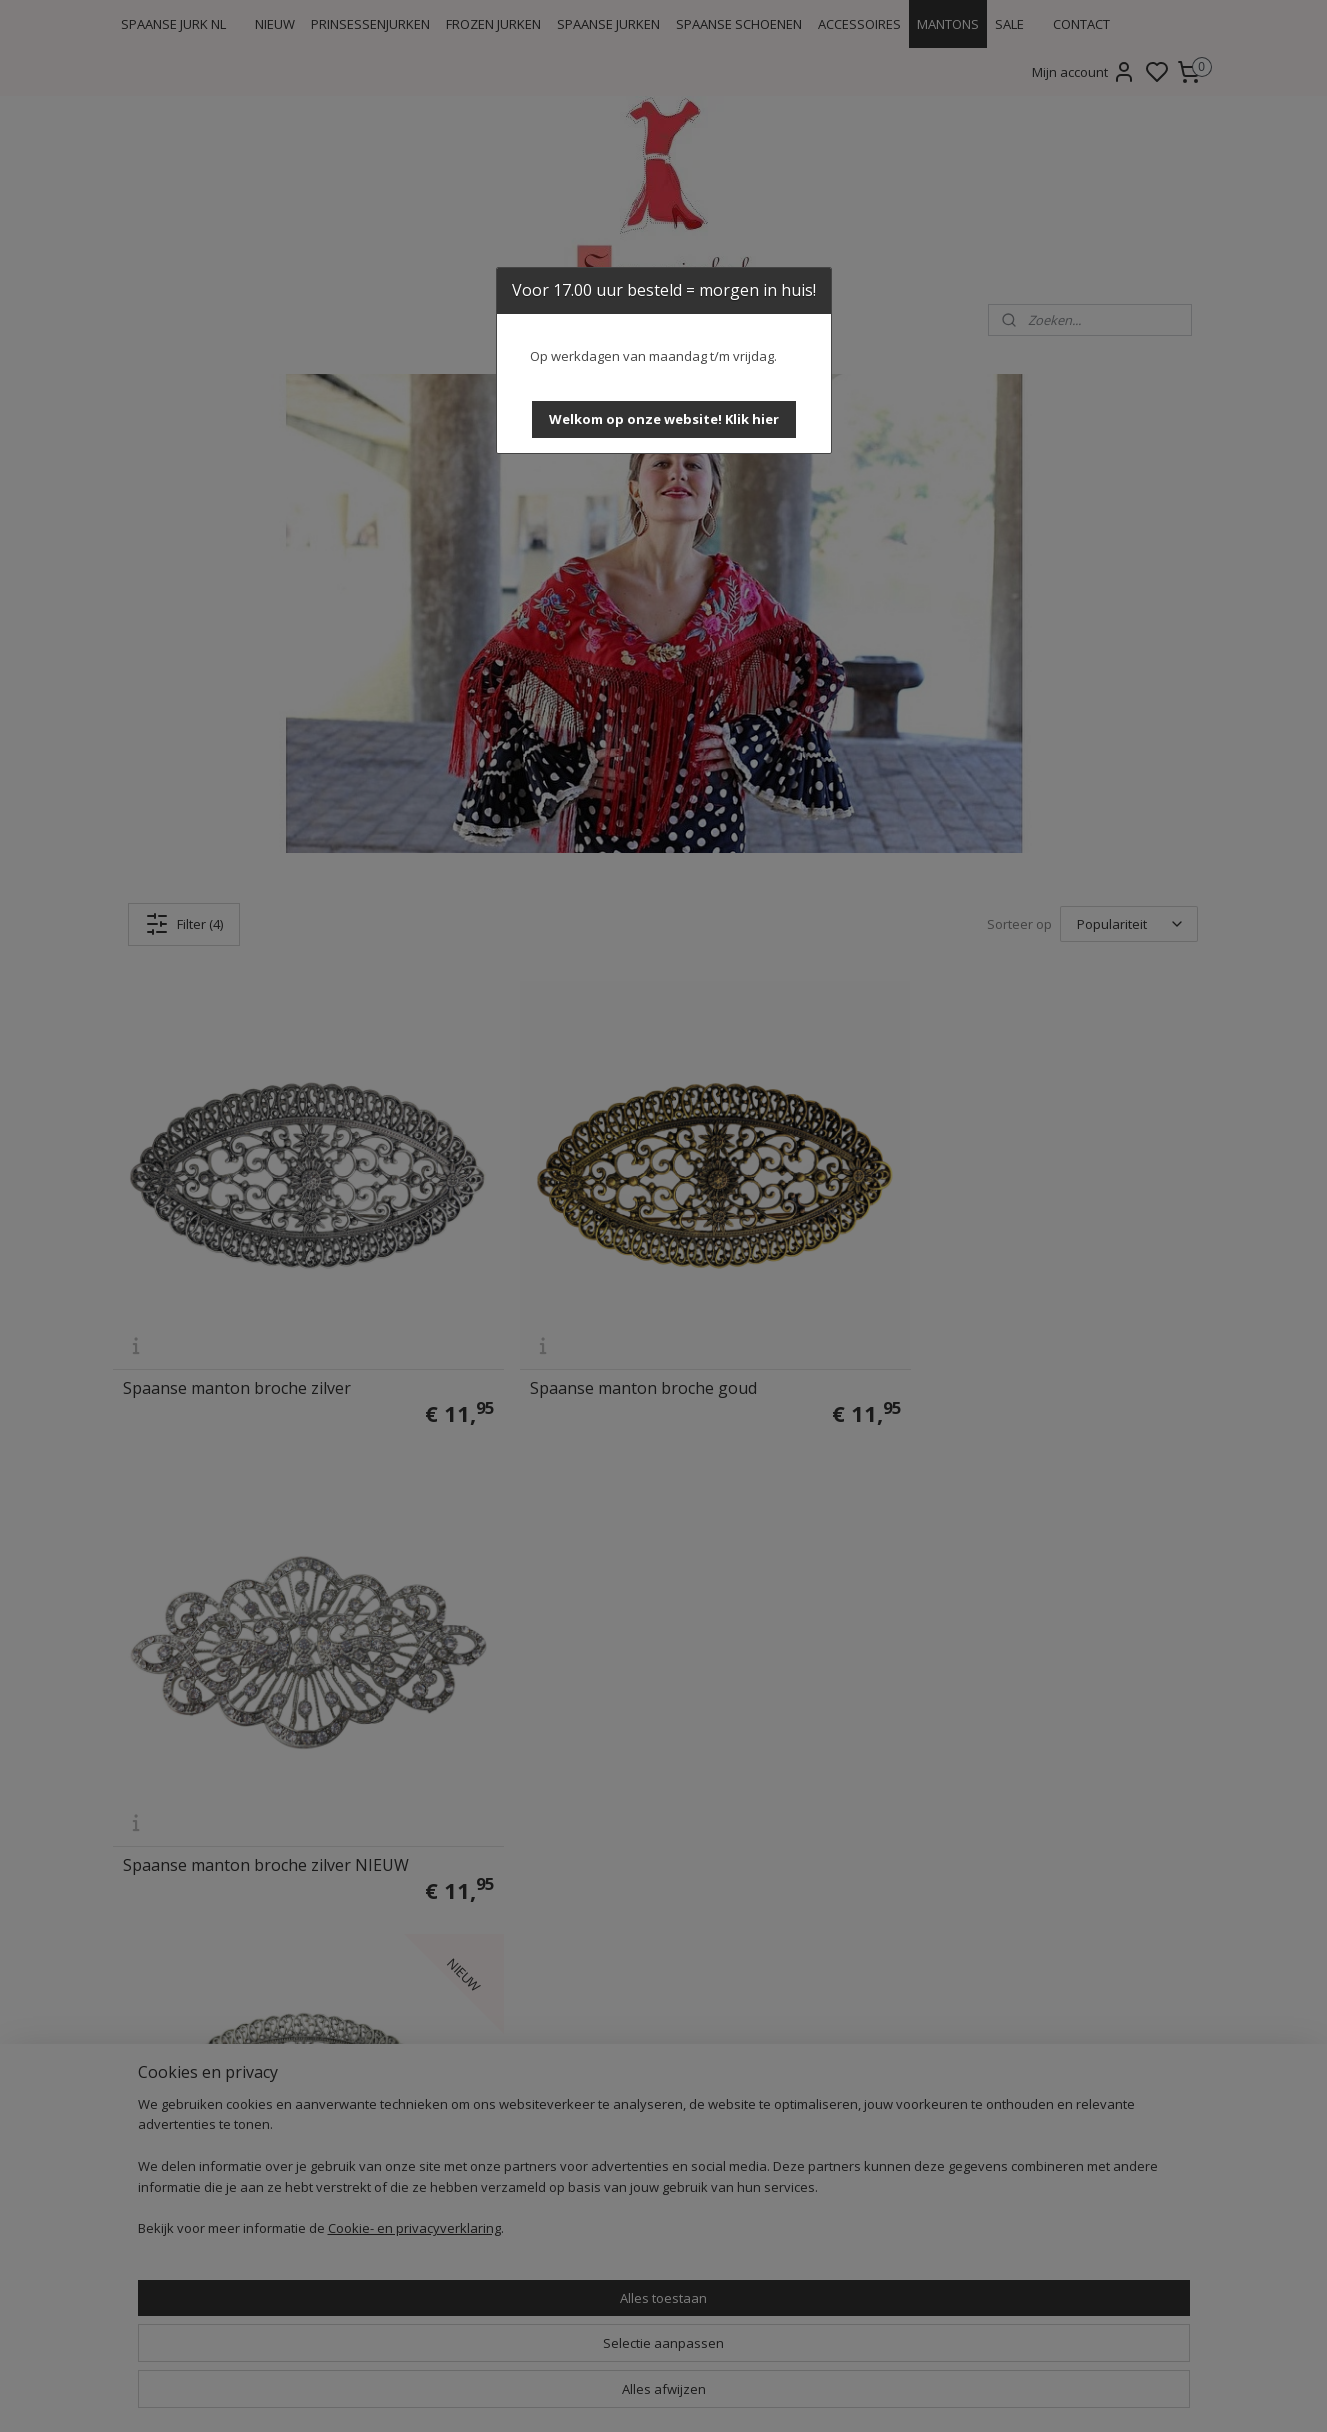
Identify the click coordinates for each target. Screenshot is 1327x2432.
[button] (664, 419)
